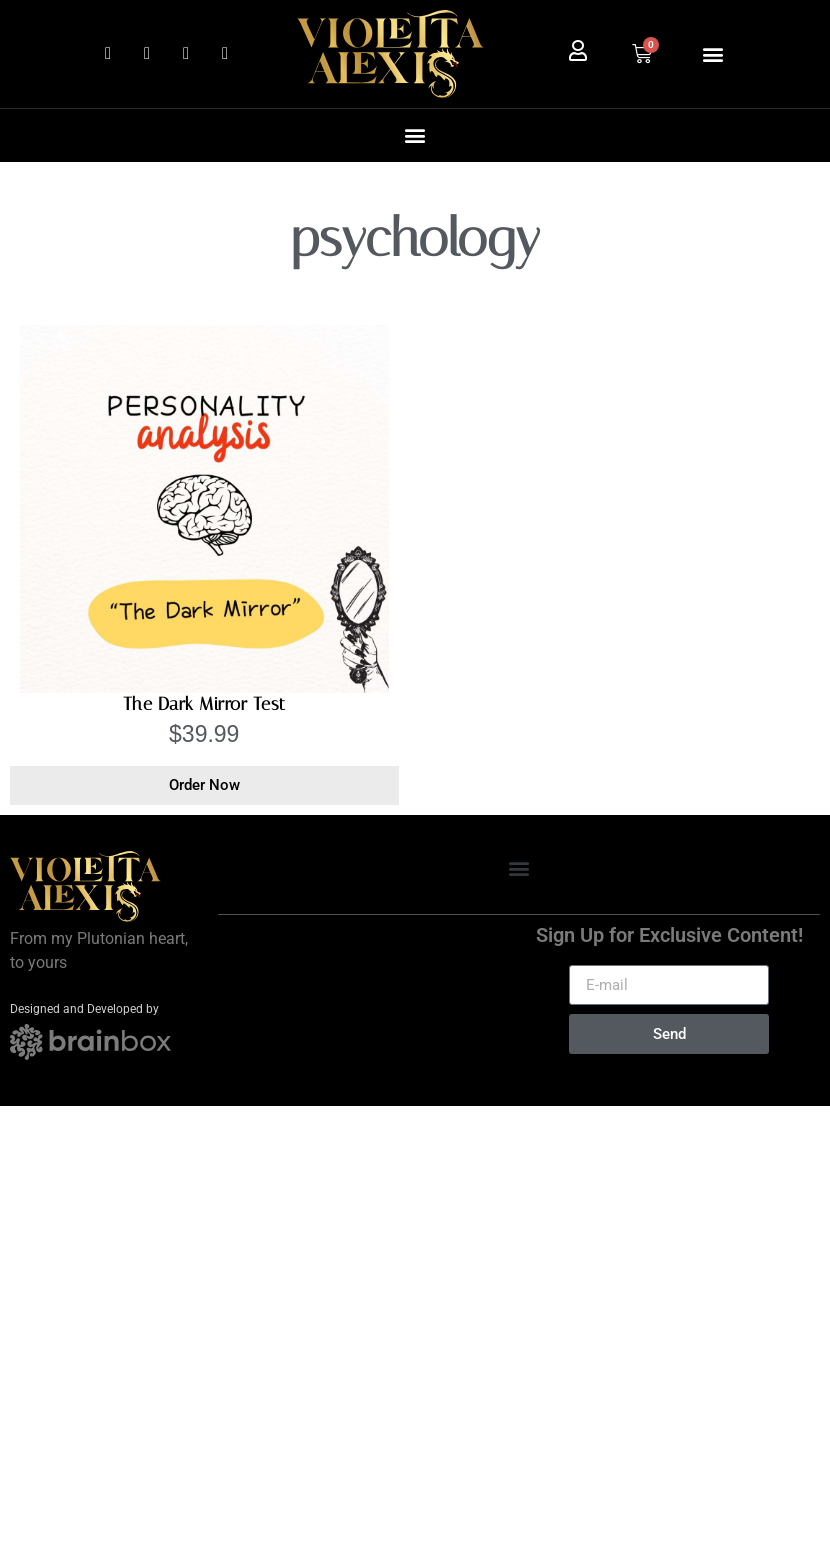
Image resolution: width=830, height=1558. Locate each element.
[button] (712, 53)
